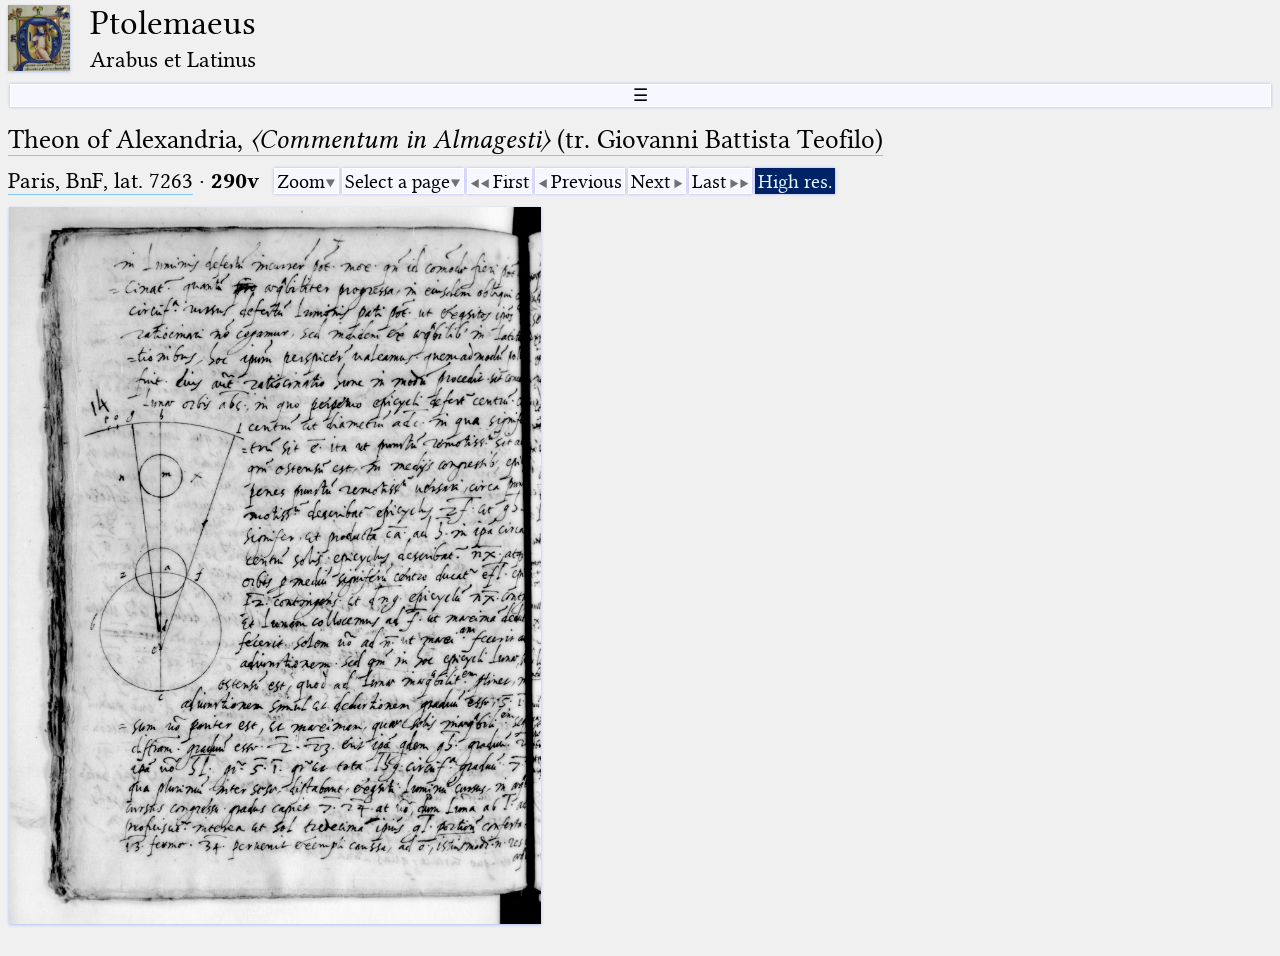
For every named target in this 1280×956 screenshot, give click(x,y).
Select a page (397, 181)
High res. (795, 181)
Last (709, 181)
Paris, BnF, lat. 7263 (100, 180)
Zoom (301, 181)
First (511, 181)
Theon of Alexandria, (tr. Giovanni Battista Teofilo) (445, 139)
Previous (586, 181)
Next (650, 181)
